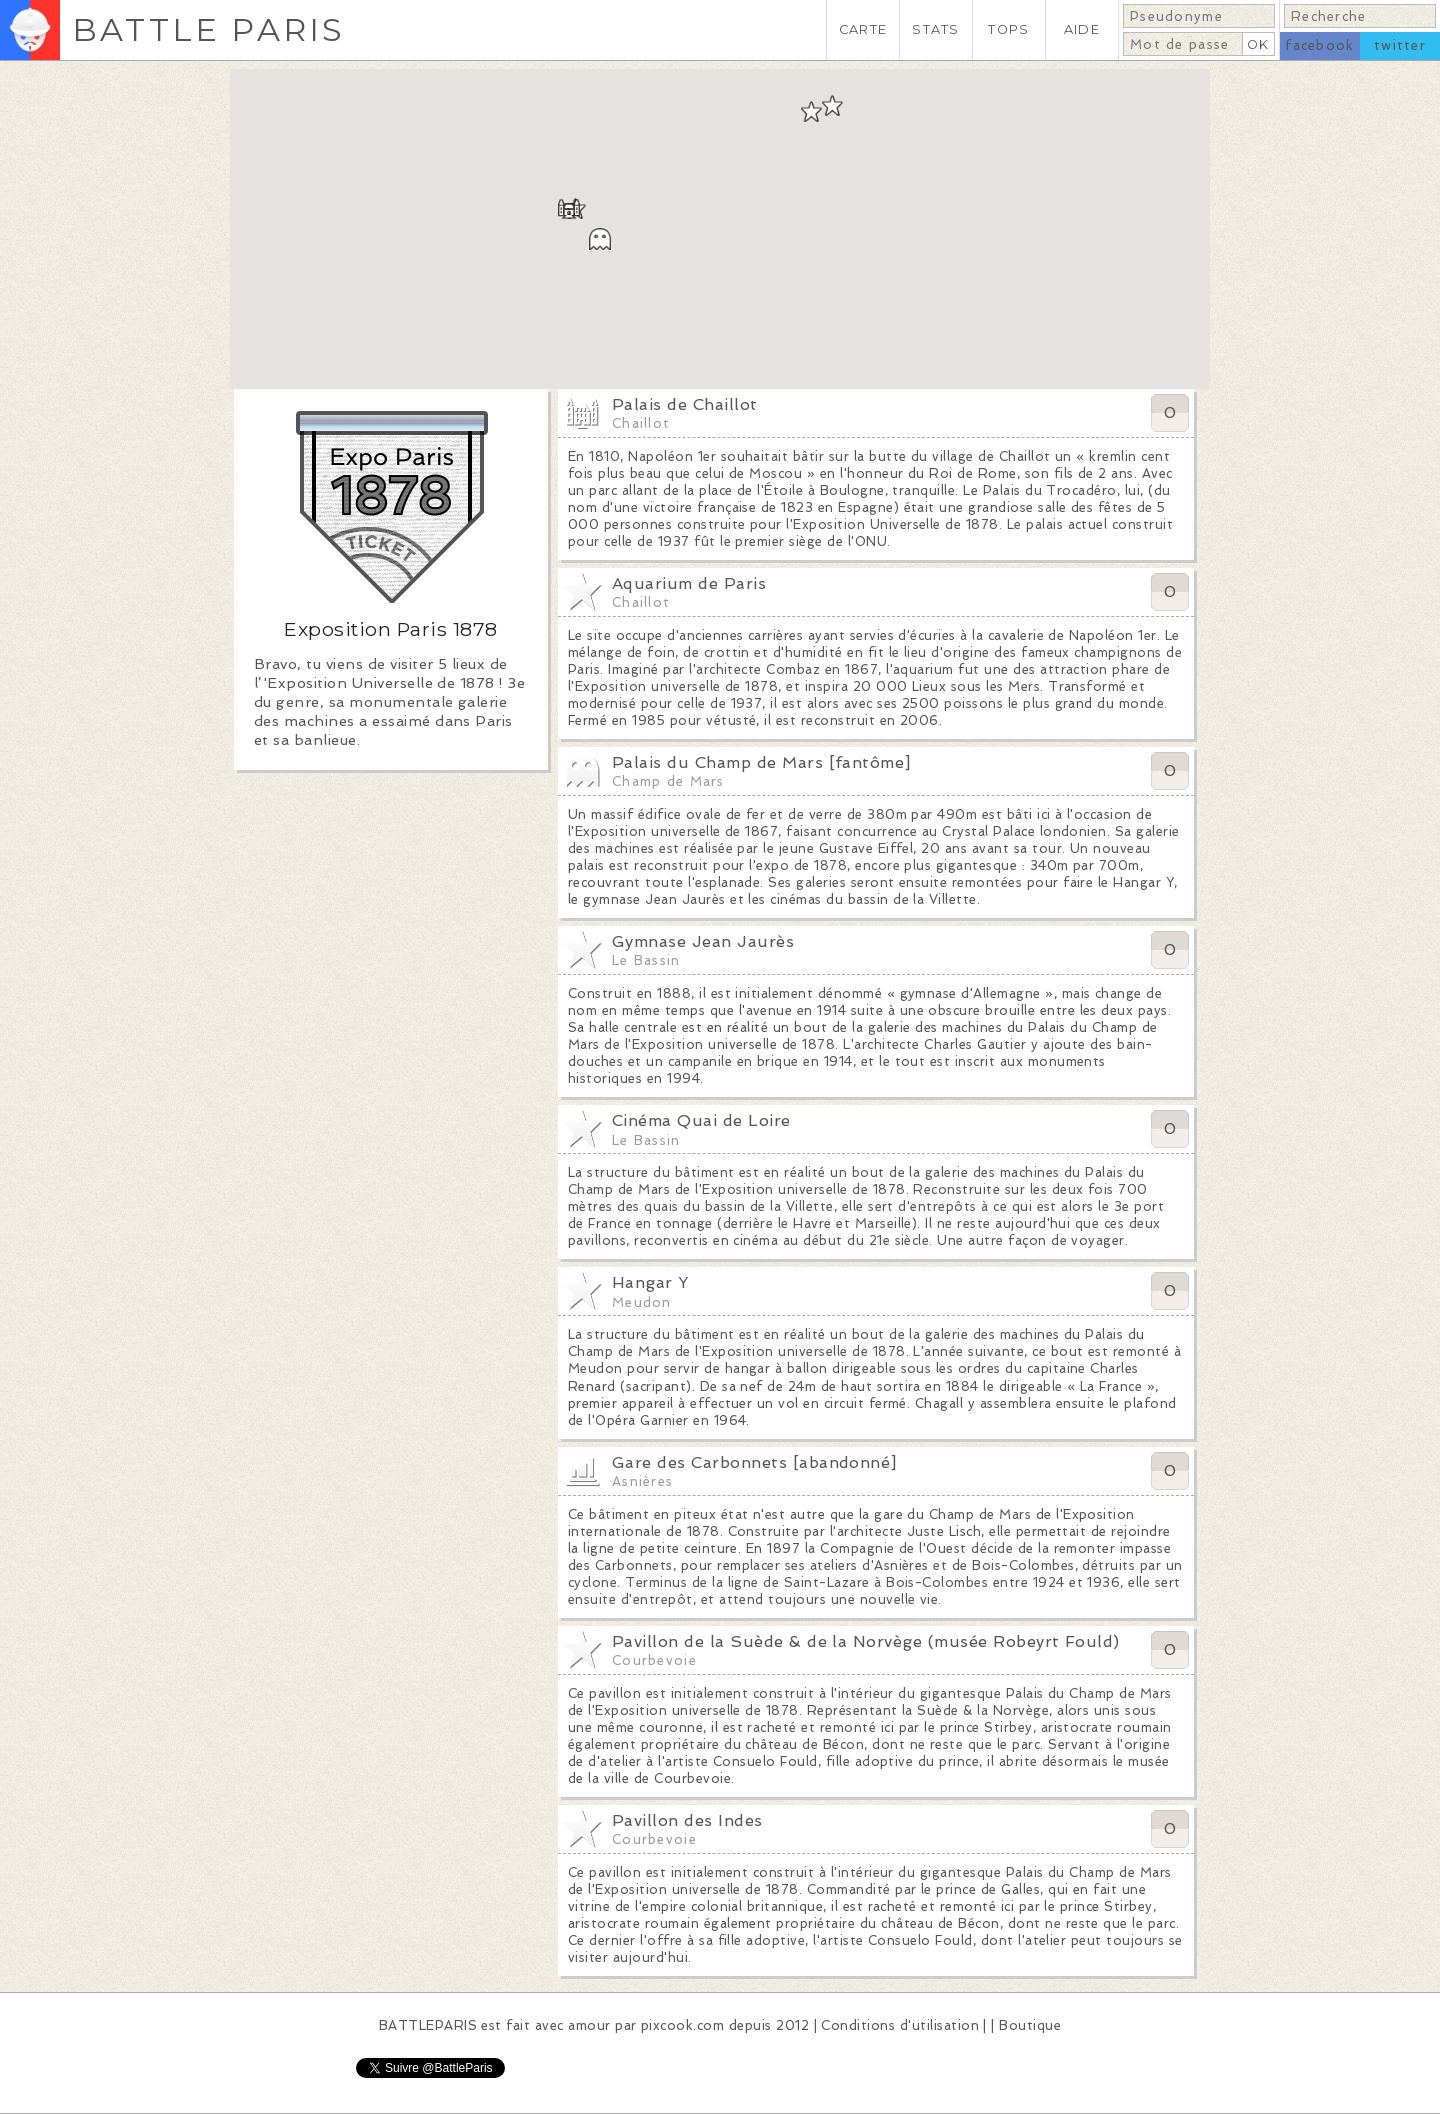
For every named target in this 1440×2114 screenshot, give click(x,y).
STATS (935, 29)
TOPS (1008, 29)
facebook (1319, 45)
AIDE (1082, 29)
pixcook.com (682, 2025)
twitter (1400, 45)
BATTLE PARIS (208, 29)
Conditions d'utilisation (900, 2025)
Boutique (1030, 2025)
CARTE (863, 29)
